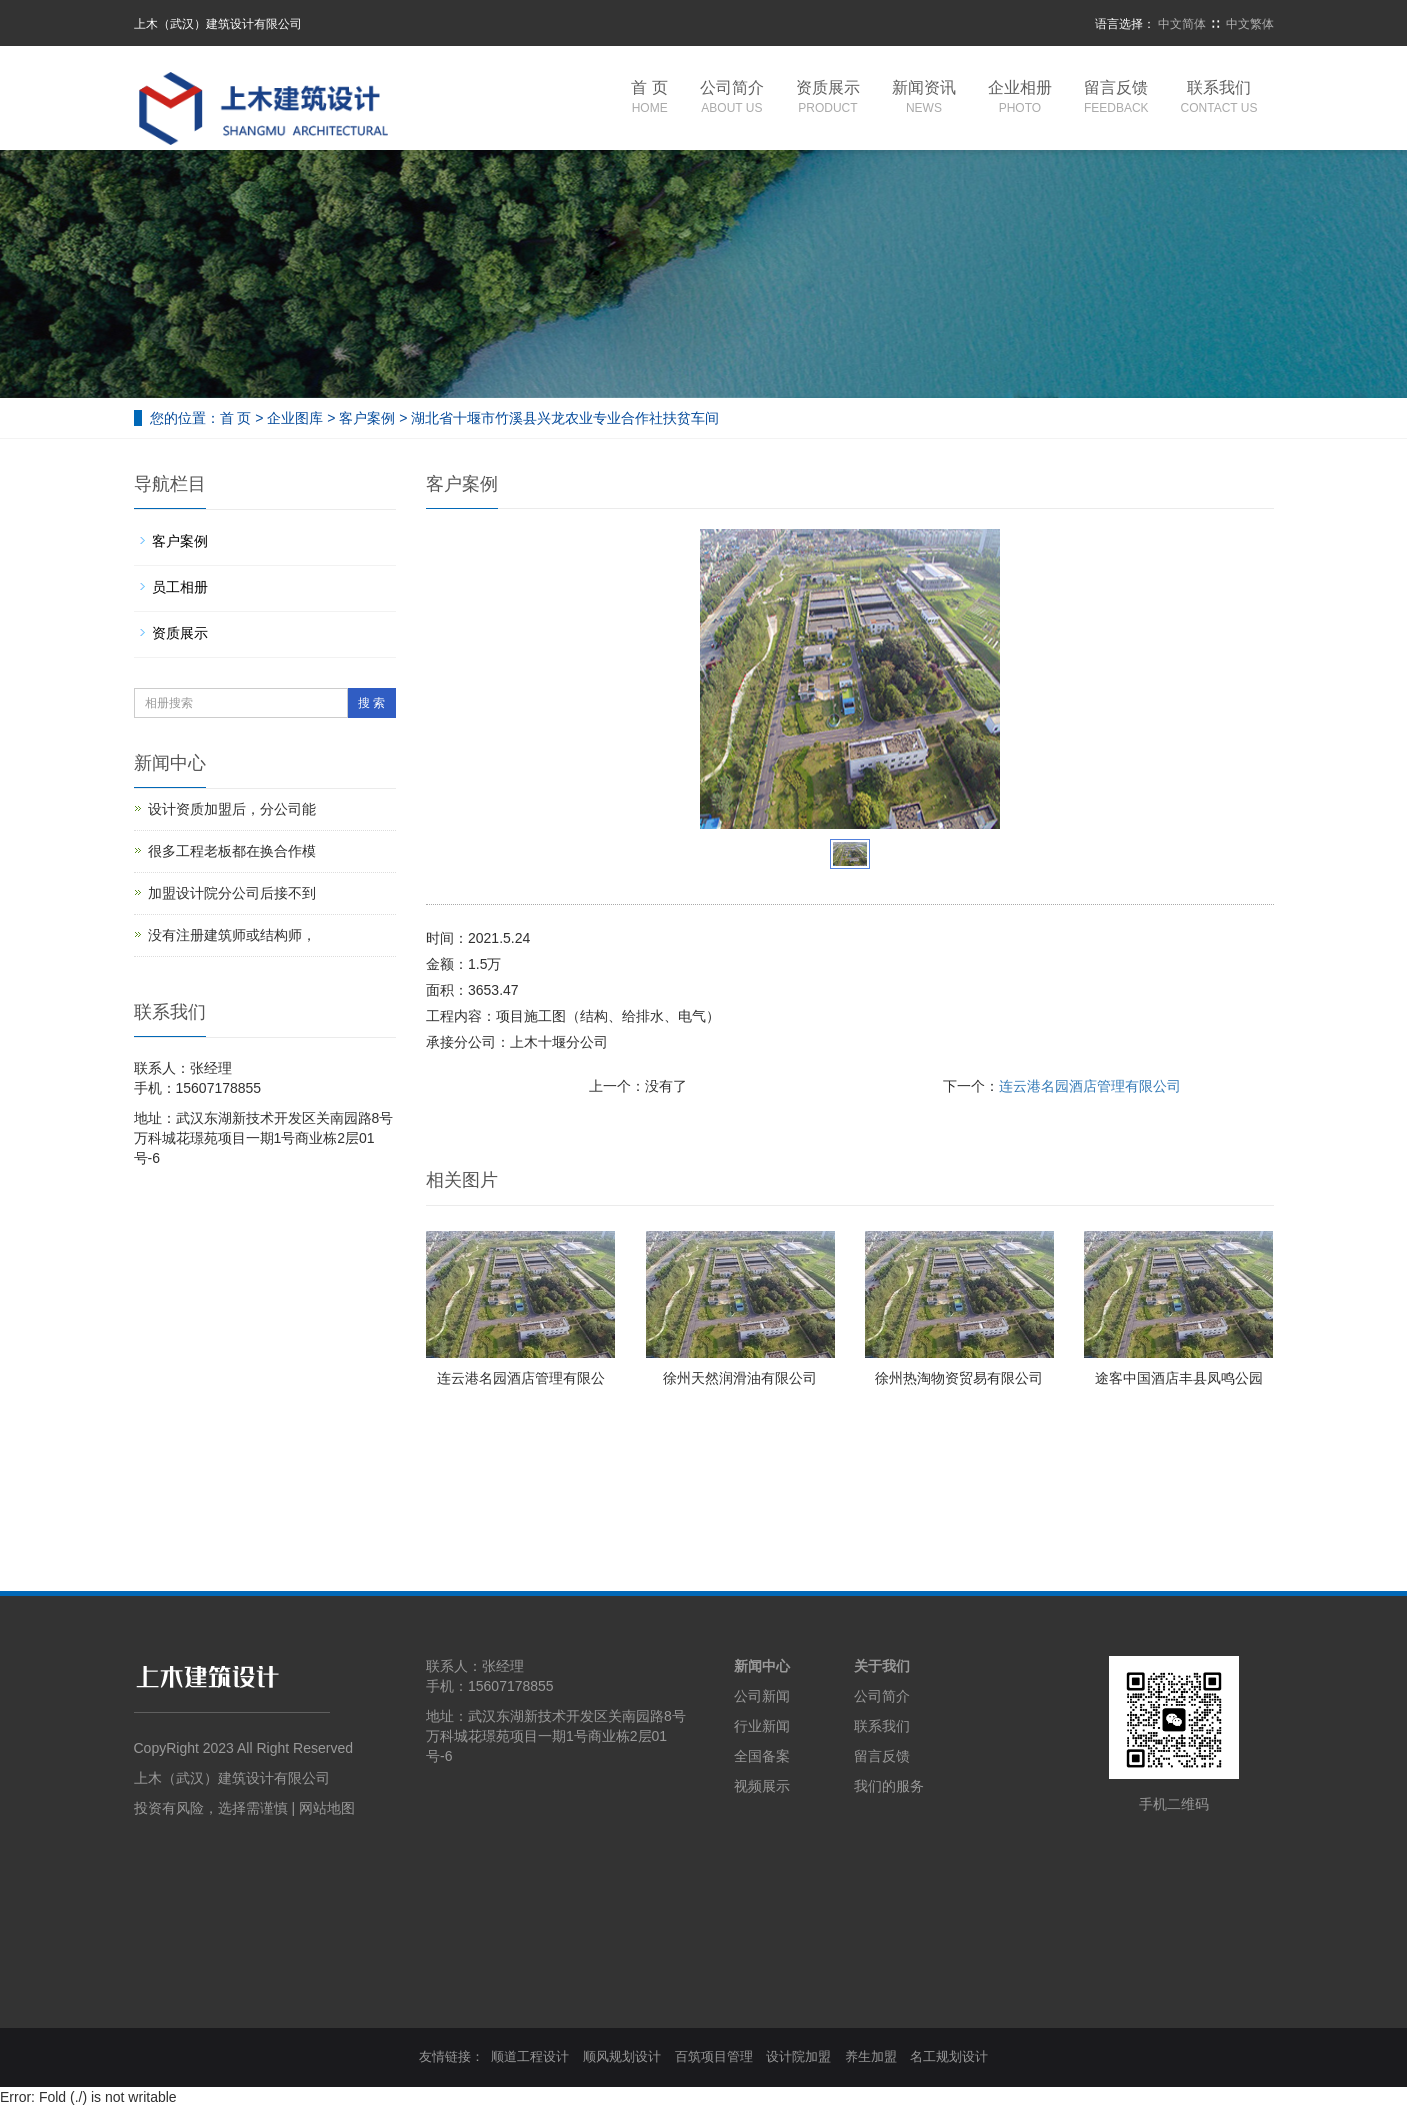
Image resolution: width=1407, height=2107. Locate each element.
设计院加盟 (798, 2056)
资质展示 (828, 98)
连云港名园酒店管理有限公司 (1090, 1086)
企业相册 (1020, 98)
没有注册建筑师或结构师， (232, 935)
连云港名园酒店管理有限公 (521, 1378)
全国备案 (762, 1756)
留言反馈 (1116, 98)
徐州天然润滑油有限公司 (740, 1378)
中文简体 (1182, 24)
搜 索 (371, 703)
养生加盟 (871, 2056)
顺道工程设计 (530, 2056)
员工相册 (180, 587)
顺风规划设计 (622, 2056)
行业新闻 (762, 1726)
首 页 (649, 98)
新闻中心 (762, 1666)
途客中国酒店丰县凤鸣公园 (1179, 1378)
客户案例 (367, 418)
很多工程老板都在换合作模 (232, 851)
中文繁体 (1250, 24)
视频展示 (762, 1786)
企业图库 (295, 418)
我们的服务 (889, 1786)
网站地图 (327, 1808)
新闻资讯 (924, 98)
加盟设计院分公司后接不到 (232, 893)
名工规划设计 (949, 2056)
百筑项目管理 (714, 2056)
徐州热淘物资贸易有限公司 (959, 1378)
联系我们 (1219, 98)
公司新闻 (762, 1696)
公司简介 (732, 98)
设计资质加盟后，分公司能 (232, 809)
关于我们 (882, 1666)
